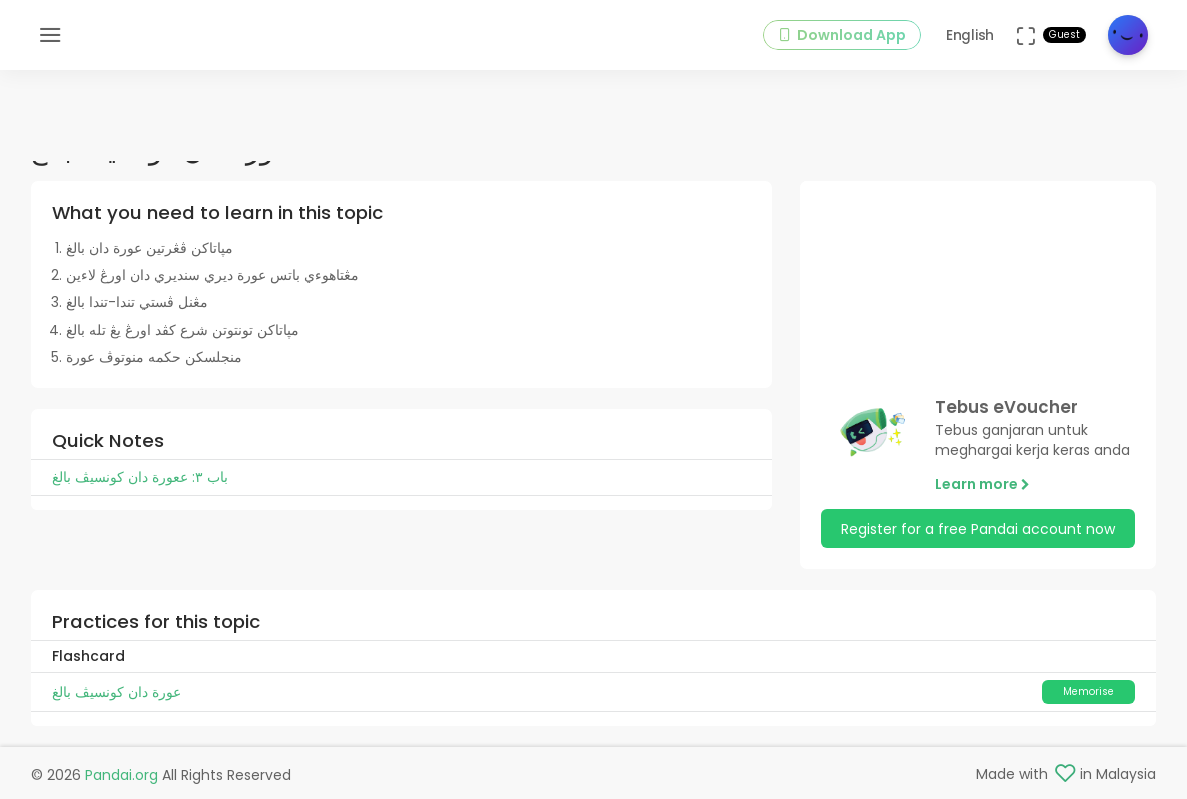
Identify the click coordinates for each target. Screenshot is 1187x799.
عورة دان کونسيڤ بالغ (116, 692)
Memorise (1088, 691)
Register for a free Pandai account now (978, 529)
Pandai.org (121, 775)
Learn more (982, 484)
